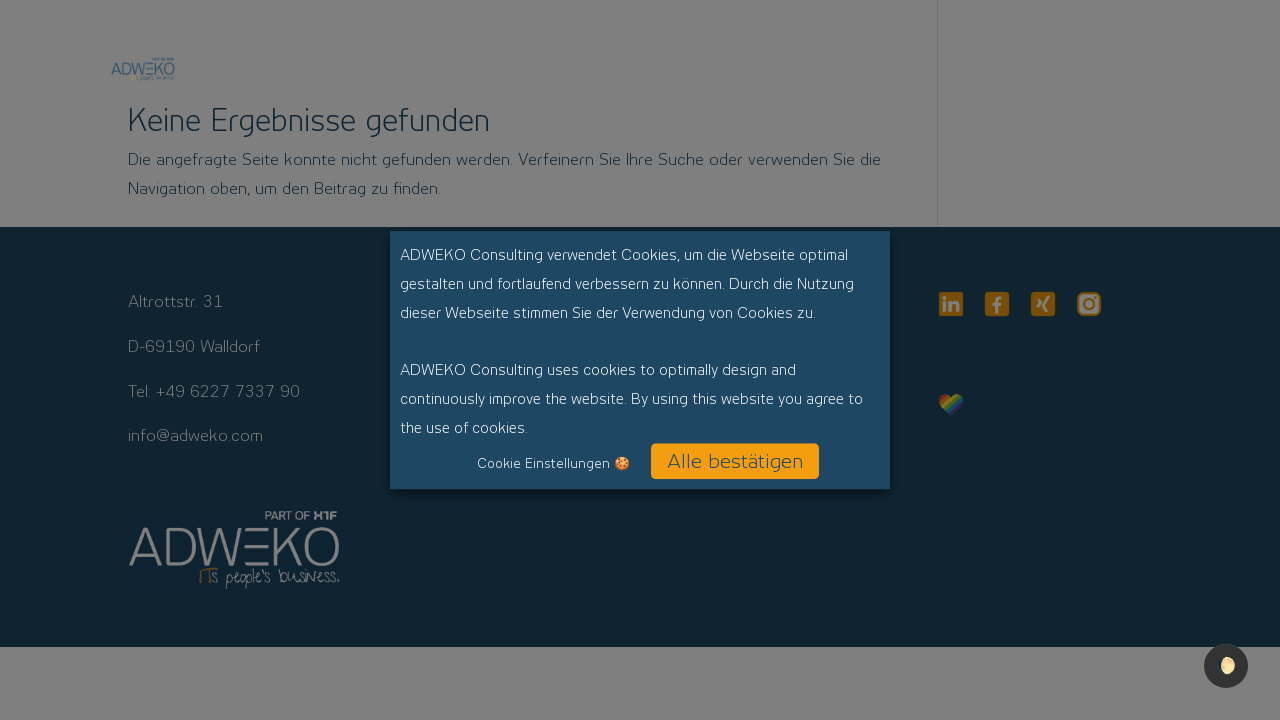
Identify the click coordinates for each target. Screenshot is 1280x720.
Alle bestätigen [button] (735, 461)
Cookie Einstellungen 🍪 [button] (553, 463)
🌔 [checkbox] (1226, 665)
